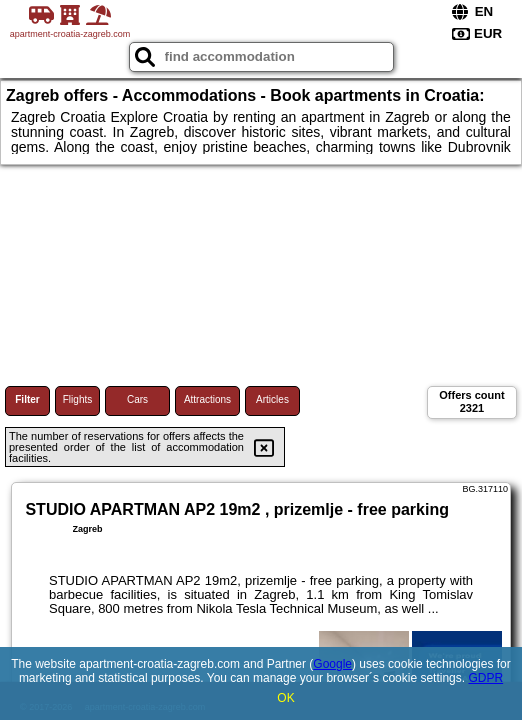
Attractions (207, 399)
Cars (137, 399)
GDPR (485, 678)
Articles (272, 399)
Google (332, 664)
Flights (77, 399)
